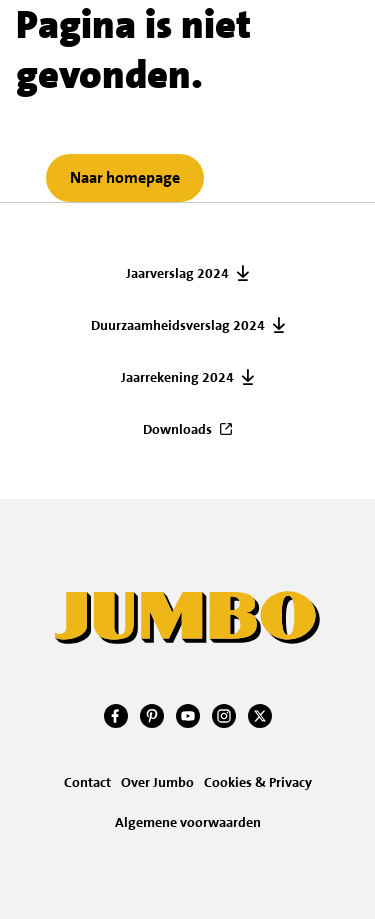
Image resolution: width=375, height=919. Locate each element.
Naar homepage (125, 177)
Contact (87, 782)
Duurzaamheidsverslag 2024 (178, 325)
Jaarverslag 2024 (177, 273)
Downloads (177, 429)
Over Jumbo (157, 782)
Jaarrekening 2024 (177, 377)
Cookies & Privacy (258, 782)
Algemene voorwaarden (188, 822)
